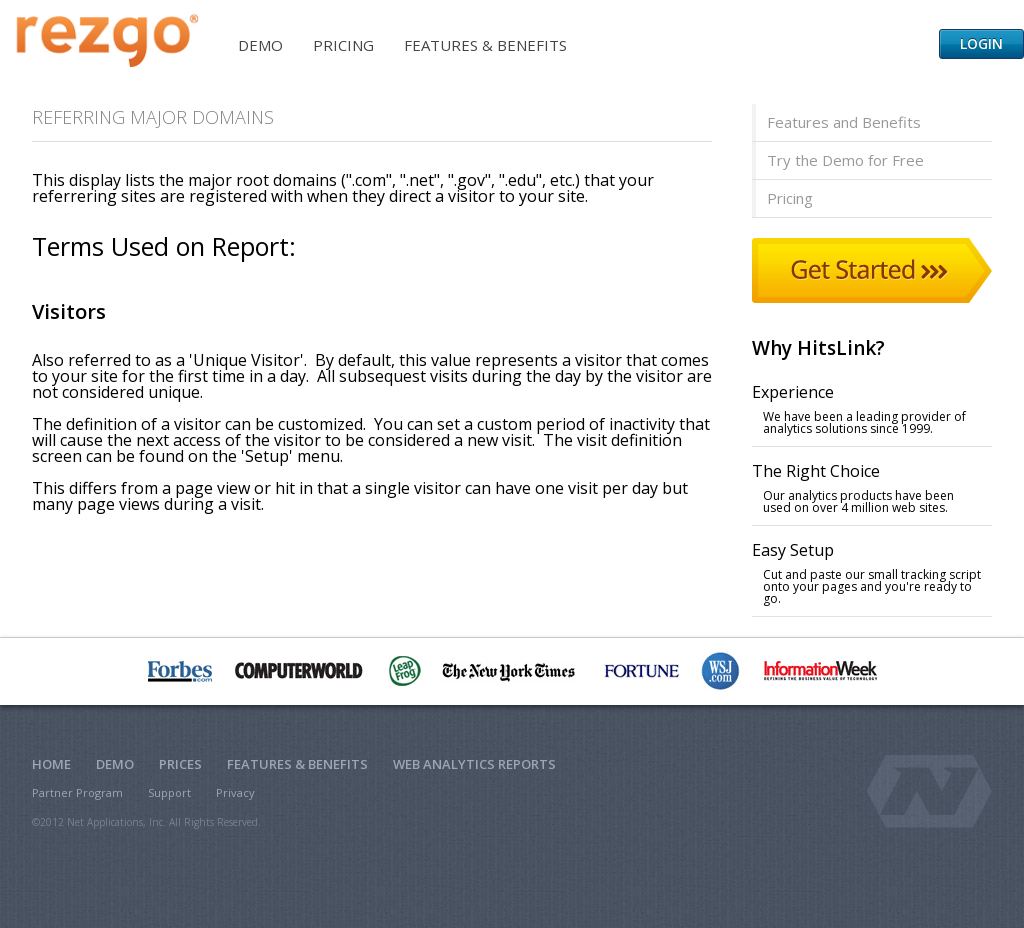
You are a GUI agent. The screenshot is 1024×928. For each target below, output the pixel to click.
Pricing (343, 45)
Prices (180, 764)
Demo (260, 45)
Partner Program (77, 792)
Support (169, 792)
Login (981, 43)
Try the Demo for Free (845, 160)
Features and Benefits (844, 122)
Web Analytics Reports (474, 764)
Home (51, 764)
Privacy (235, 792)
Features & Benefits (485, 45)
